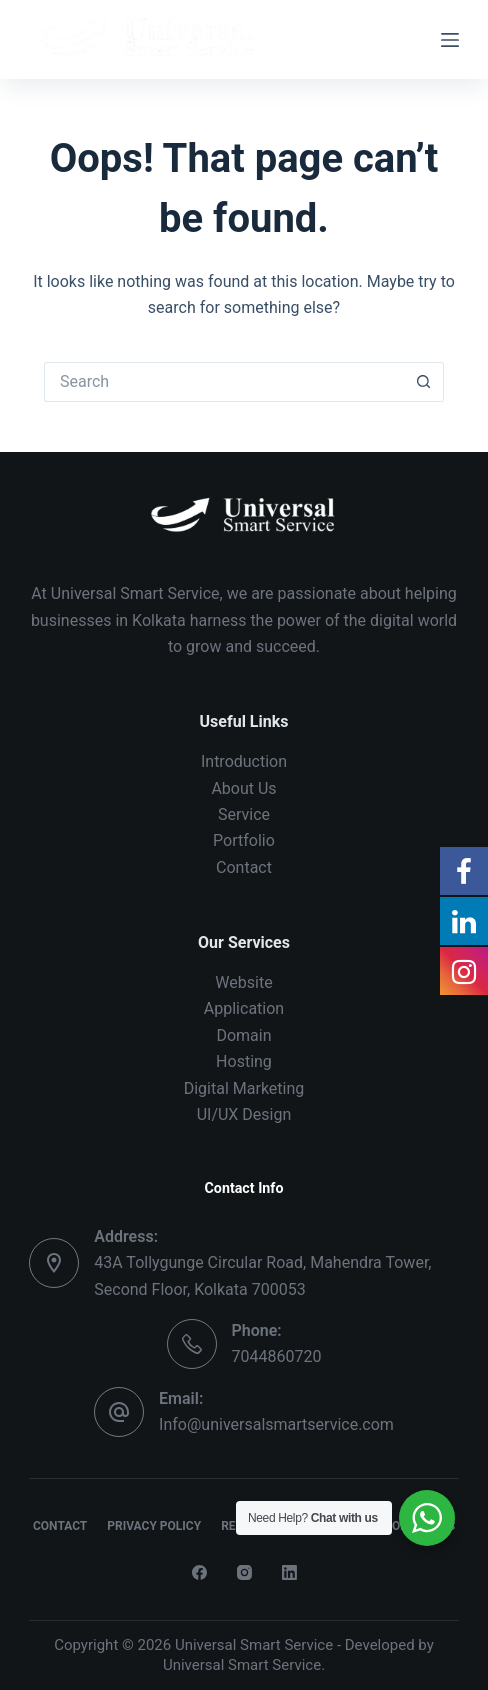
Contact (244, 867)
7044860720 (277, 1356)
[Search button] (424, 382)
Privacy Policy (154, 1526)
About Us (243, 788)
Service (244, 814)
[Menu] (450, 40)
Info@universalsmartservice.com (276, 1424)
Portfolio (244, 840)
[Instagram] (244, 1572)
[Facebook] (199, 1572)
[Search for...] (224, 382)
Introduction (244, 761)
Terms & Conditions (393, 1526)
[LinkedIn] (289, 1572)
